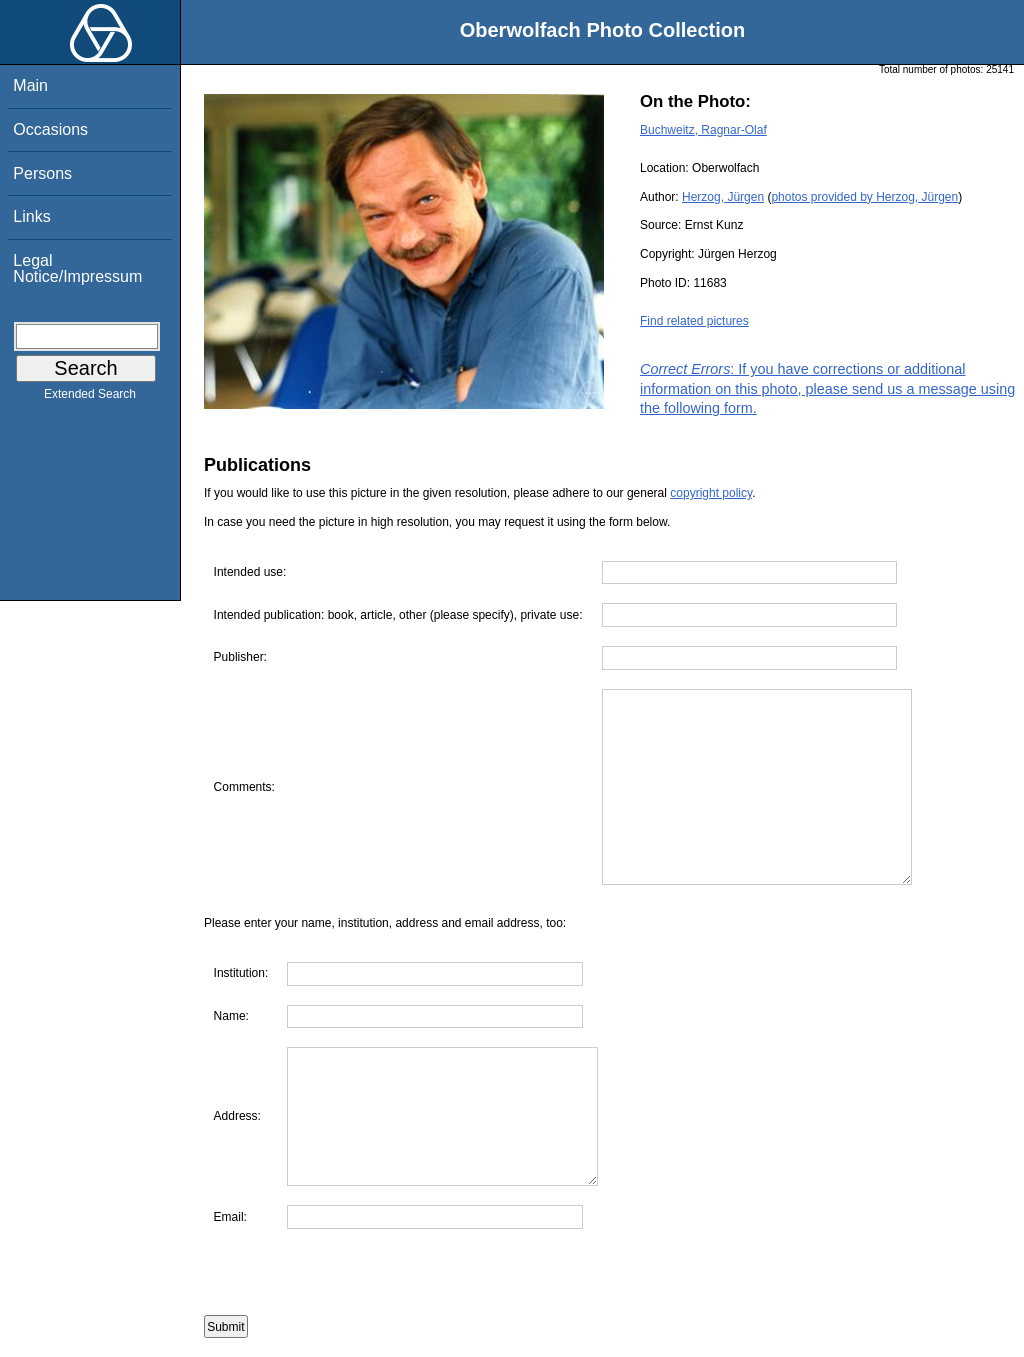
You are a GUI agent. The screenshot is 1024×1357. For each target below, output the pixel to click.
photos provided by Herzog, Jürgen (864, 197)
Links (31, 216)
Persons (42, 173)
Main (30, 85)
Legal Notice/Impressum (77, 268)
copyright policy (711, 493)
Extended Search (90, 398)
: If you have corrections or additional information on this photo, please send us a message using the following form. (827, 388)
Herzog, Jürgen (723, 197)
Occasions (50, 129)
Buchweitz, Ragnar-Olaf (703, 130)
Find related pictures (694, 321)
